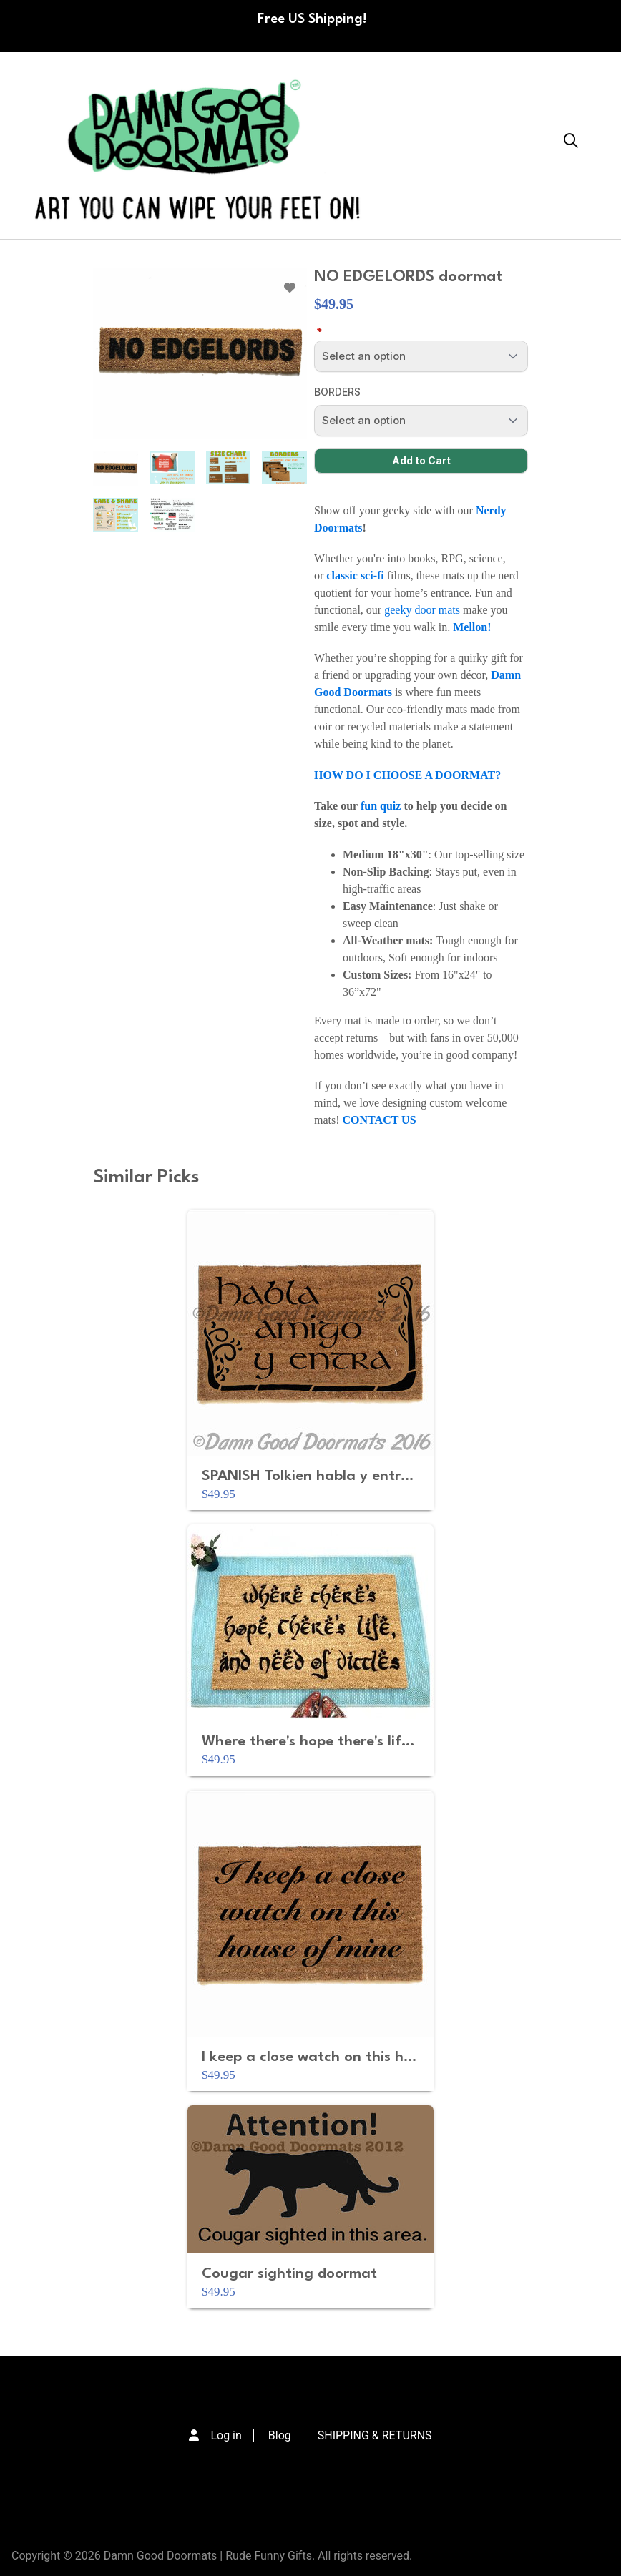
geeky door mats (423, 610)
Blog (279, 2435)
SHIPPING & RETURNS (375, 2435)
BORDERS (337, 392)
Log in (225, 2435)
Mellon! (472, 627)
